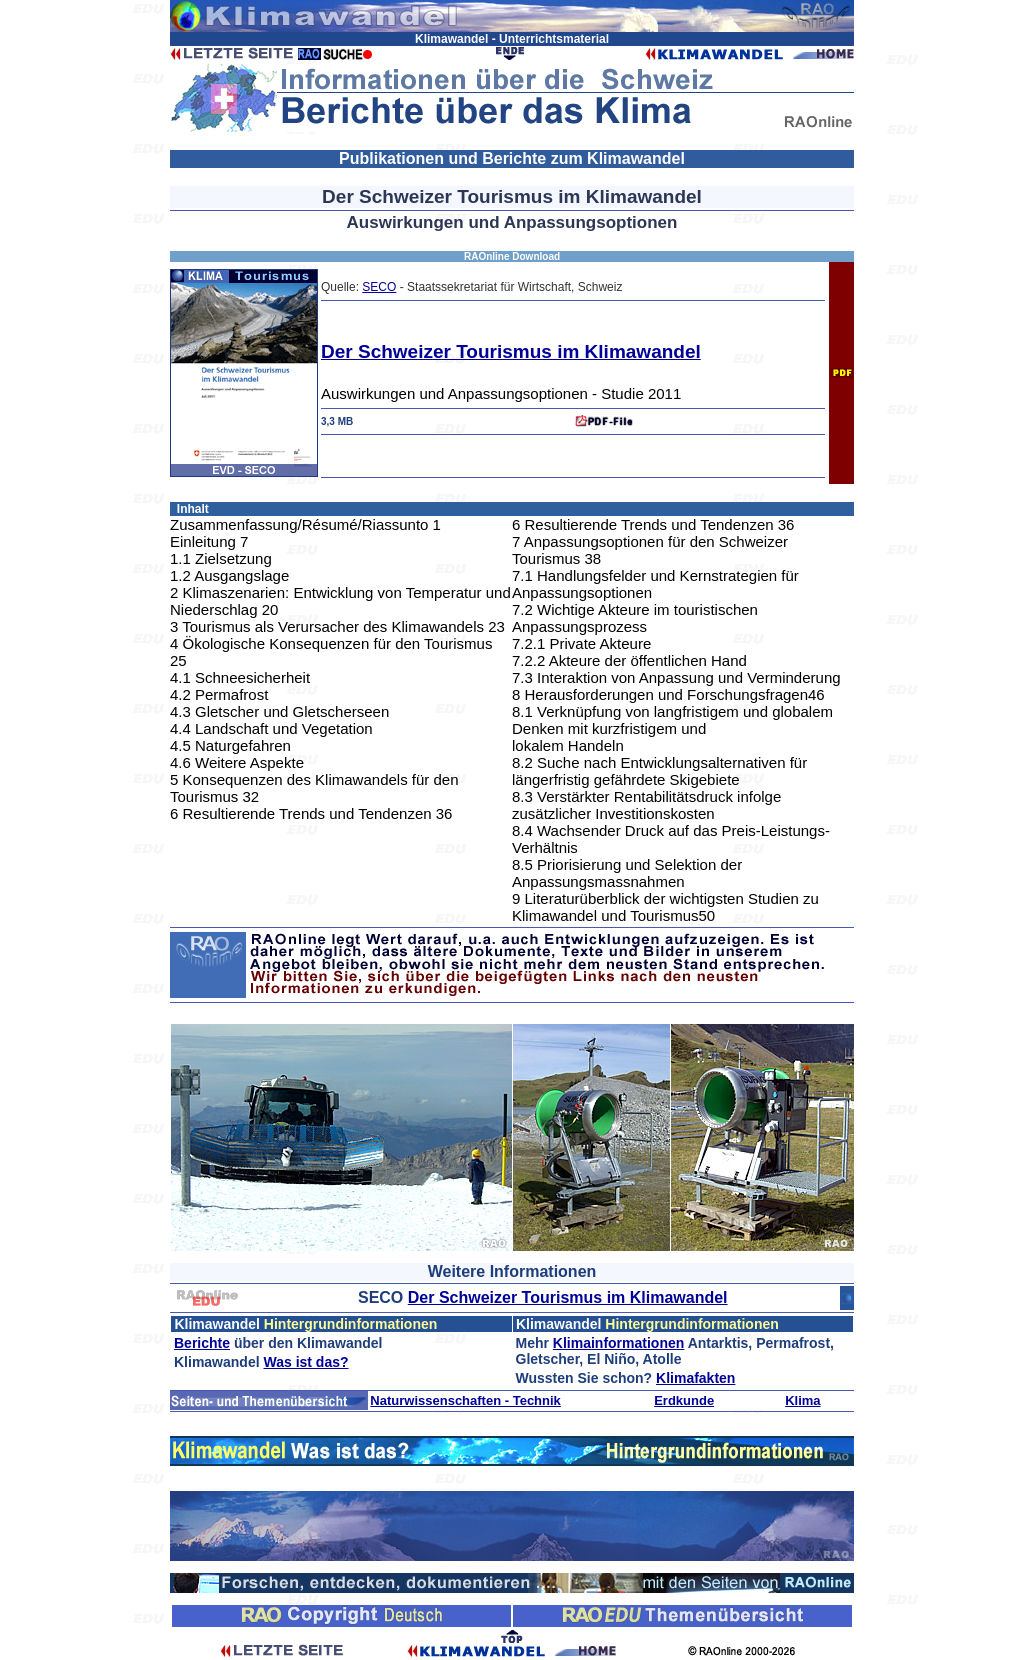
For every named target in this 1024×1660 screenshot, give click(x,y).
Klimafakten (695, 1378)
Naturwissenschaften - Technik (465, 1400)
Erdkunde (684, 1400)
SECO (379, 287)
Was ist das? (305, 1362)
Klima (802, 1400)
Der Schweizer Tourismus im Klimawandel (511, 351)
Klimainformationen (618, 1343)
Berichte (202, 1343)
